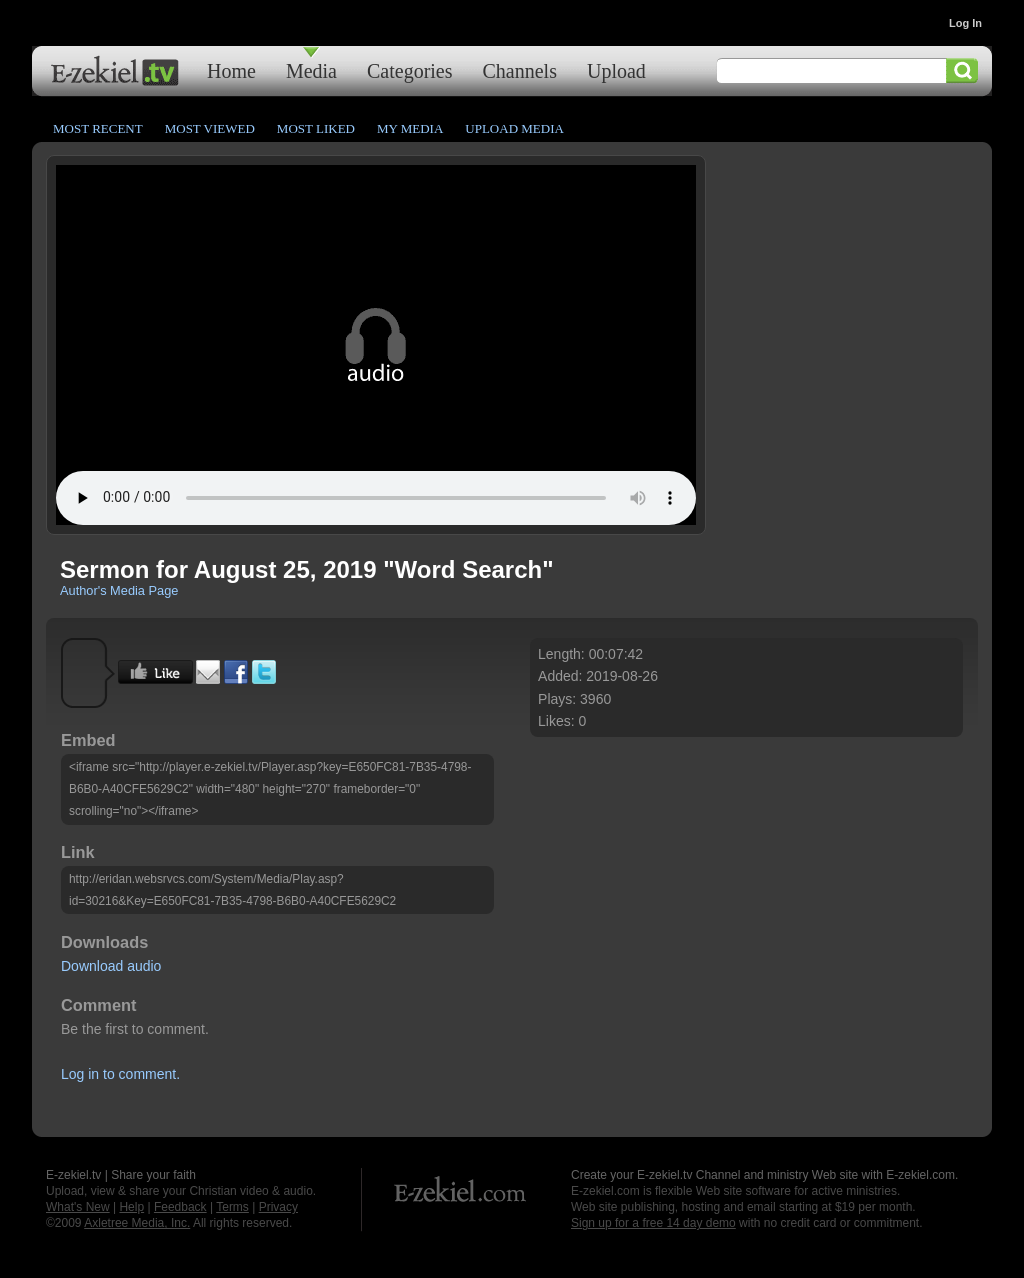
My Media (410, 128)
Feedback (180, 1207)
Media (311, 70)
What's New (78, 1207)
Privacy (278, 1207)
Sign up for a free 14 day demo (653, 1223)
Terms (232, 1207)
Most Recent (98, 128)
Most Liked (316, 128)
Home (231, 70)
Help (131, 1207)
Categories (410, 70)
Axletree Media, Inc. (137, 1223)
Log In (965, 23)
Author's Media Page (119, 590)
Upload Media (514, 128)
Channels (520, 70)
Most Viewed (210, 128)
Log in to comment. (120, 1074)
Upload (616, 70)
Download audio (111, 966)
